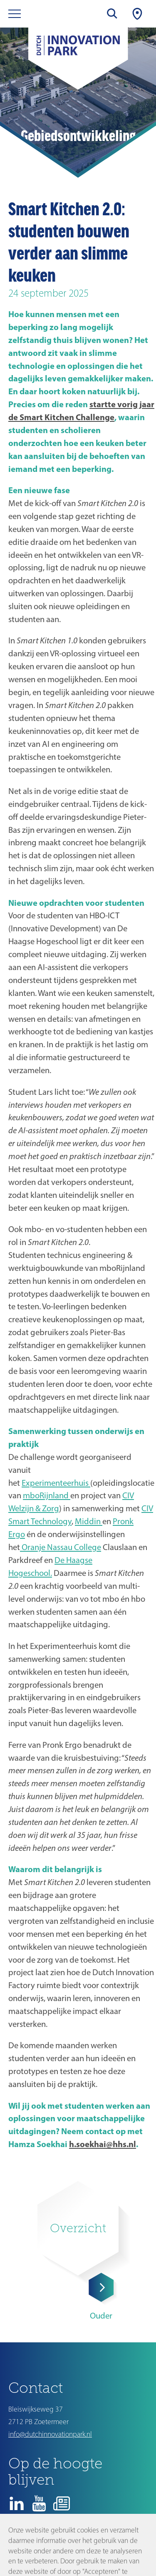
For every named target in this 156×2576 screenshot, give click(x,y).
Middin (88, 1521)
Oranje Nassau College (60, 1547)
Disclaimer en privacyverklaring (49, 2545)
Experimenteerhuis (56, 1482)
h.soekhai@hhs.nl (102, 2144)
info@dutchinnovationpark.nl (50, 2434)
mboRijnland (46, 1495)
